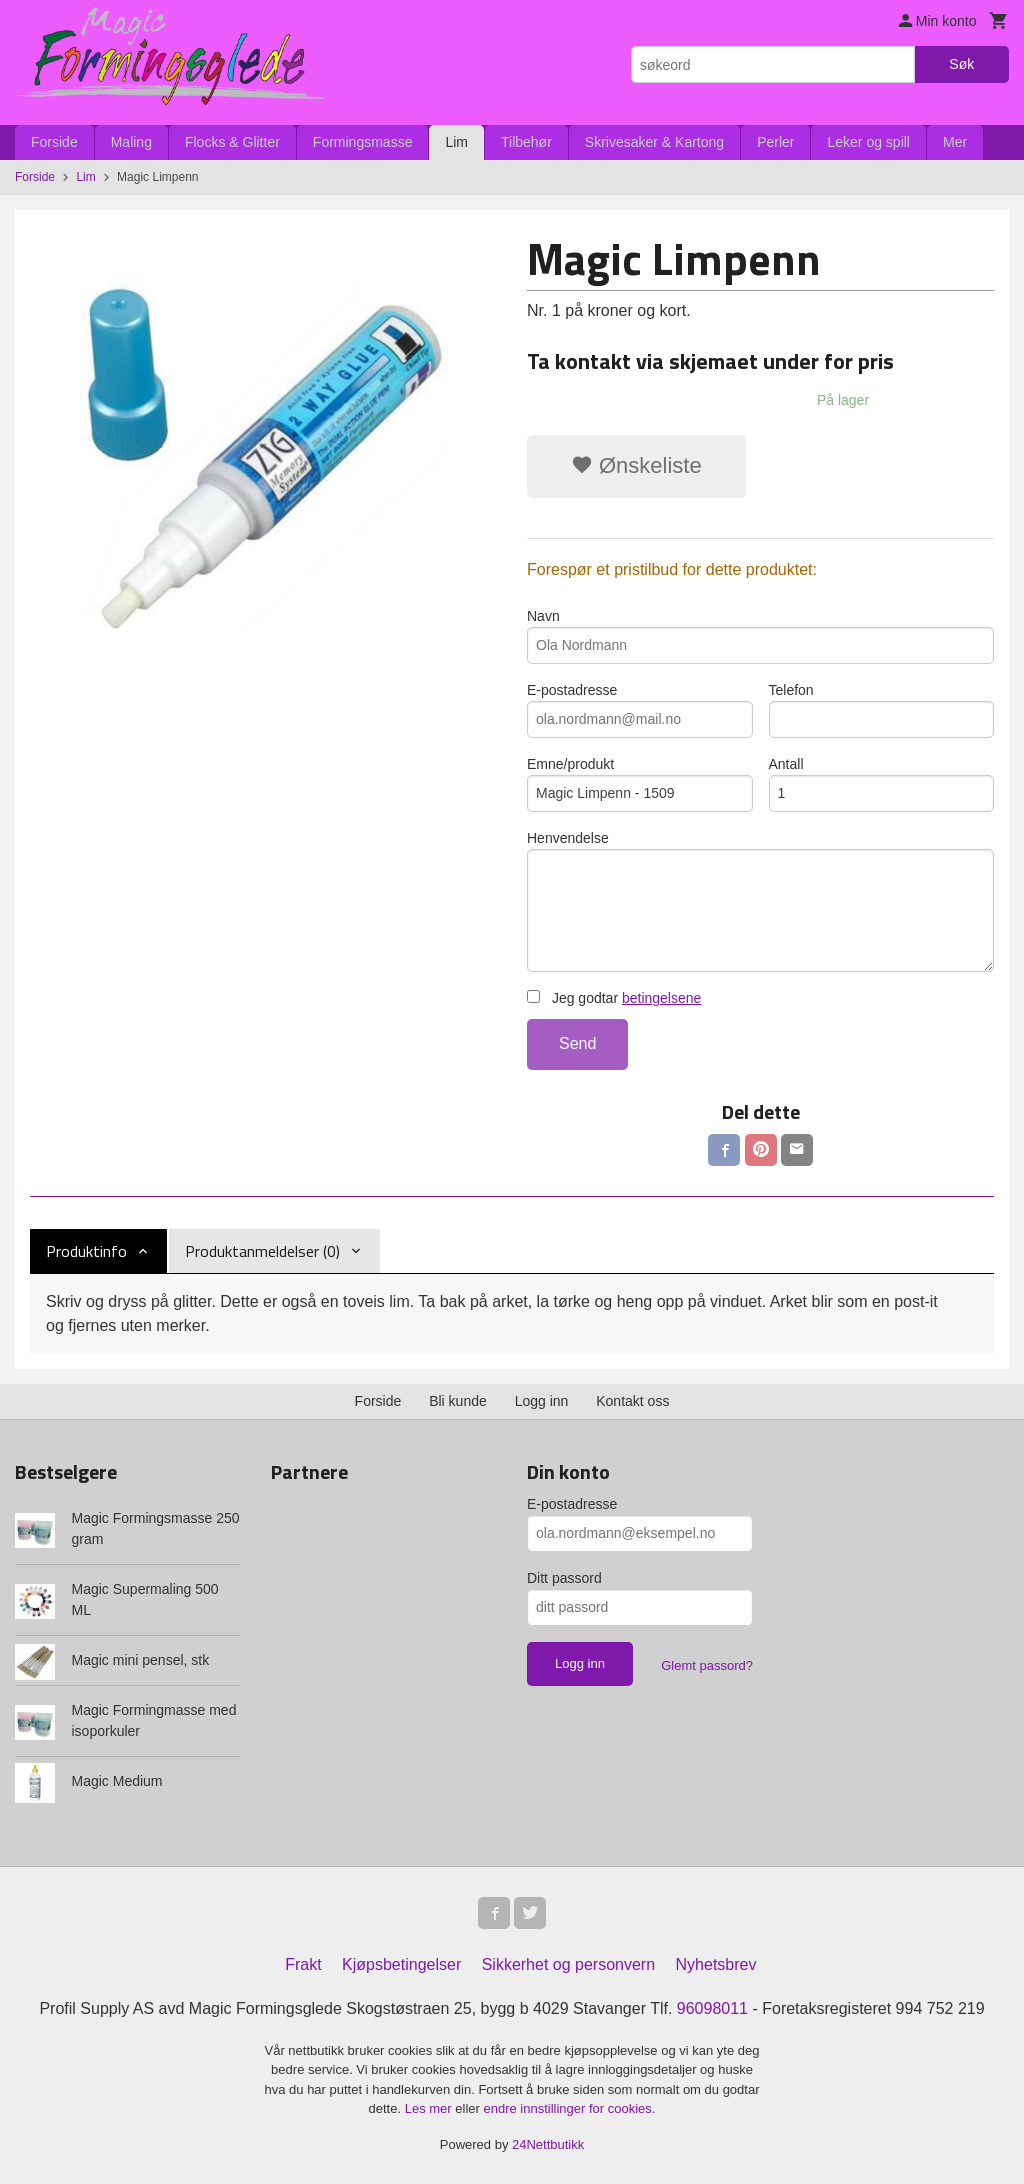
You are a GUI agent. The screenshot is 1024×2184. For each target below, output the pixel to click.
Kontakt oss (632, 1401)
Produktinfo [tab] (86, 1251)
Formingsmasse (363, 142)
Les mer (430, 2108)
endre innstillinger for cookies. (569, 2108)
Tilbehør (526, 142)
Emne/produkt (640, 784)
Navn (760, 636)
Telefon (882, 710)
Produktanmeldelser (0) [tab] (262, 1251)
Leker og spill (868, 142)
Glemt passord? (707, 1665)
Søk (961, 64)
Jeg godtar (614, 998)
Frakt (303, 1964)
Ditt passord (564, 1578)
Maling (131, 142)
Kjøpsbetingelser (401, 1964)
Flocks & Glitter (232, 142)
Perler (775, 142)
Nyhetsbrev (716, 1964)
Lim (456, 142)
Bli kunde (458, 1401)
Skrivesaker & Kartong (654, 142)
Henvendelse (760, 901)
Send (577, 1043)
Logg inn (542, 1401)
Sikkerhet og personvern (568, 1964)
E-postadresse (640, 710)
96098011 (712, 2008)
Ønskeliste (636, 465)
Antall (882, 784)
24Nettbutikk (548, 2144)
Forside (54, 142)
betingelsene (661, 998)
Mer (955, 142)
